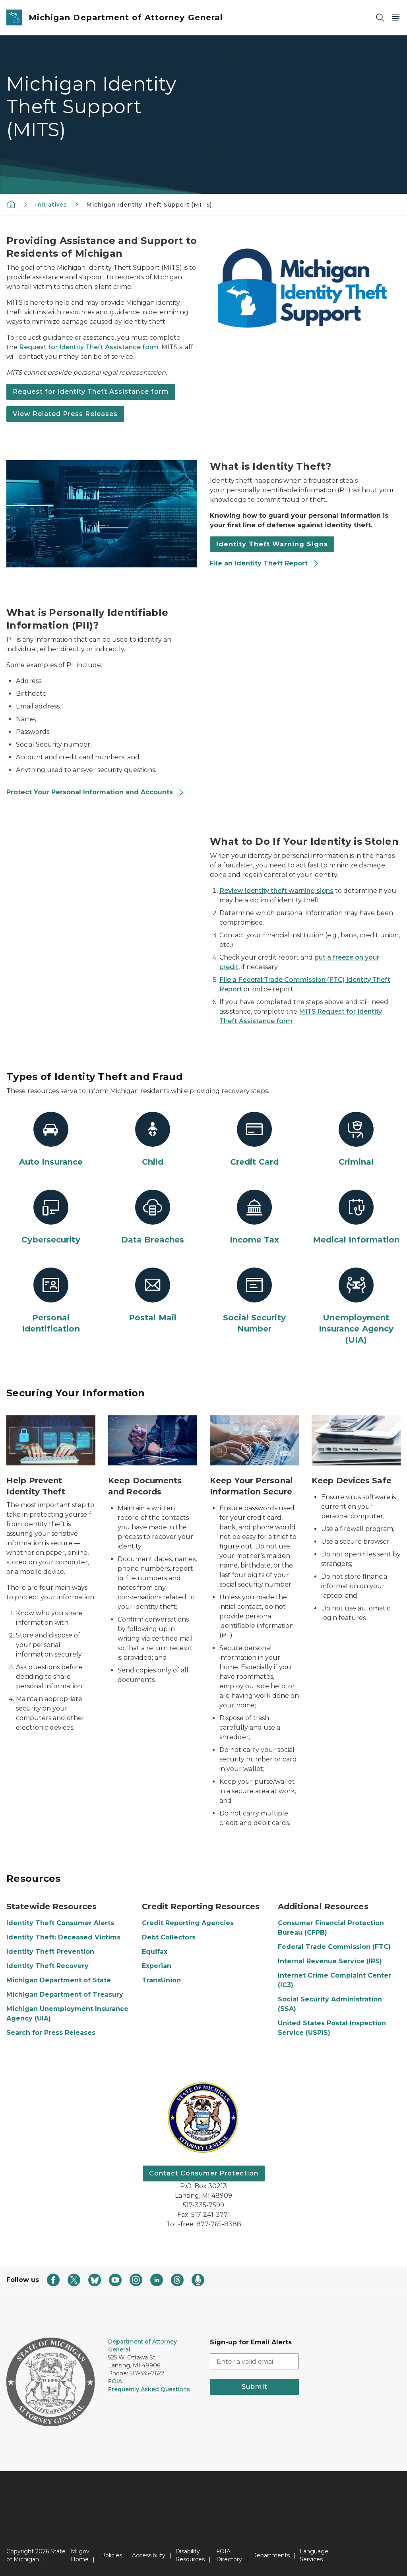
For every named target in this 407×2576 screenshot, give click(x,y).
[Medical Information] (356, 1217)
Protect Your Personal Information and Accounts (95, 792)
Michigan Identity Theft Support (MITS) (149, 204)
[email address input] (254, 2361)
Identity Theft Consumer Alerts (60, 1923)
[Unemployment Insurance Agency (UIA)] (356, 1306)
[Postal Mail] (152, 1295)
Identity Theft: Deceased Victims (63, 1937)
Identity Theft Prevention (50, 1951)
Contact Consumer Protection (203, 2173)
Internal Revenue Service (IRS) (330, 1961)
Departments (271, 2555)
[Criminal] (356, 1139)
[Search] (380, 18)
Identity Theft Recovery (47, 1966)
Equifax (154, 1951)
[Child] (152, 1139)
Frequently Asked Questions (149, 2389)
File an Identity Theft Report (264, 563)
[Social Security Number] (254, 1301)
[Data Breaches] (152, 1217)
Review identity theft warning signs (276, 890)
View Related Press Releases (65, 414)
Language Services (314, 2555)
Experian (156, 1966)
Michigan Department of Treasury (64, 1994)
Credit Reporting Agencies (188, 1923)
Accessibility (148, 2555)
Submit (254, 2386)
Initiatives (51, 204)
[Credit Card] (254, 1139)
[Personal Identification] (50, 1301)
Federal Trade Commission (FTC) (334, 1947)
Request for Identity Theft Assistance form (89, 347)
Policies (111, 2555)
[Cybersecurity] (50, 1217)
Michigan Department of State (58, 1980)
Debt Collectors (169, 1937)
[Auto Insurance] (50, 1139)
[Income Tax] (254, 1217)
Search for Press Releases (50, 2032)
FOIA (115, 2381)
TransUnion (161, 1980)
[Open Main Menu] (396, 18)
